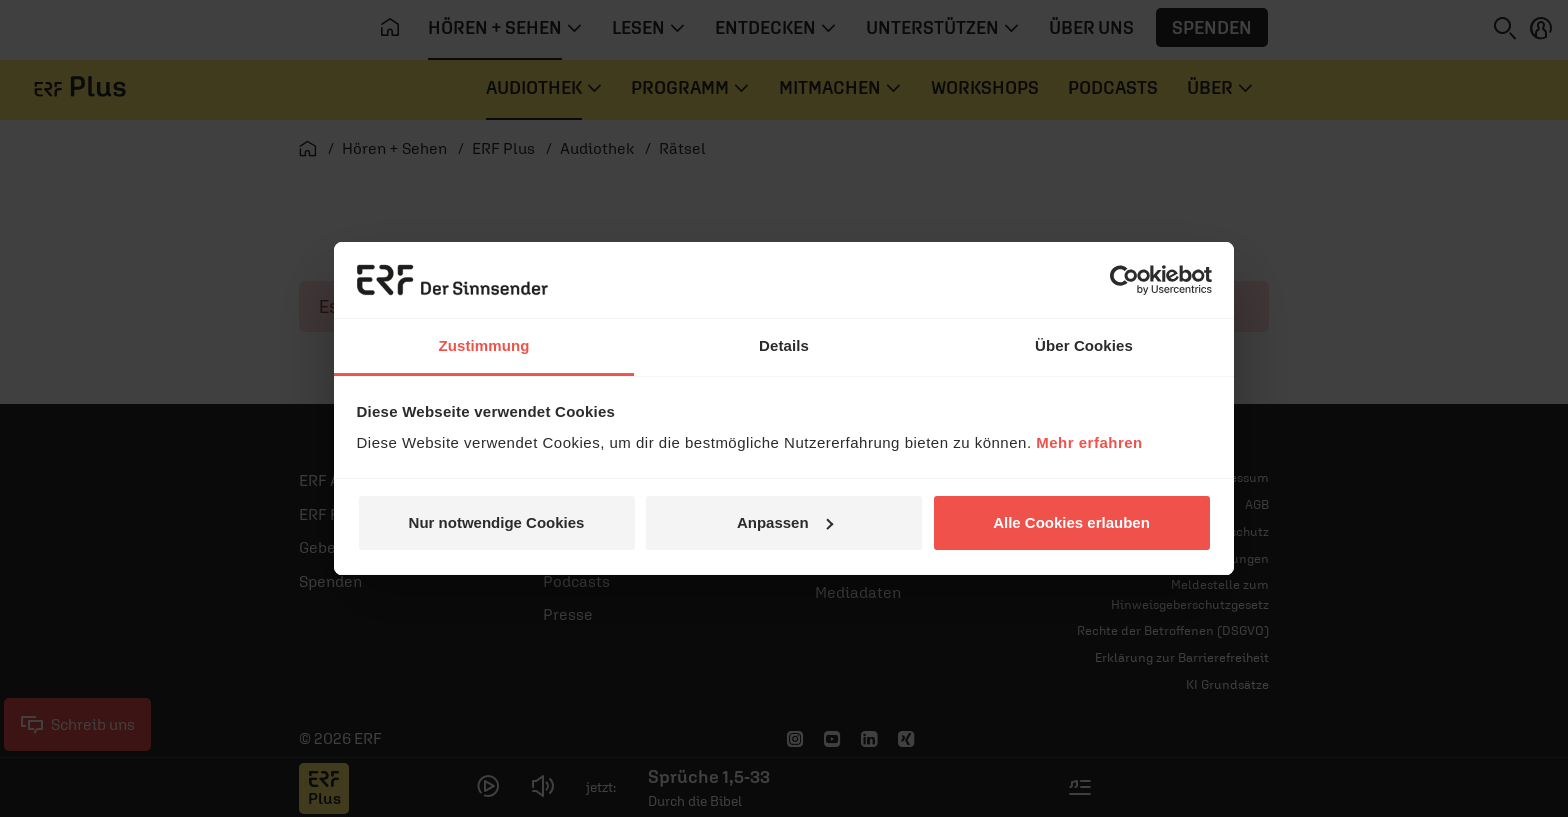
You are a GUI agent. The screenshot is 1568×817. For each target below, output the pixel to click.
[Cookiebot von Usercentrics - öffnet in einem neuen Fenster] (1124, 280)
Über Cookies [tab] (1084, 345)
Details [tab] (784, 345)
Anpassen (785, 522)
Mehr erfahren (1089, 442)
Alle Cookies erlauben (1071, 522)
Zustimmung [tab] (484, 345)
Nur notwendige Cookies (497, 522)
